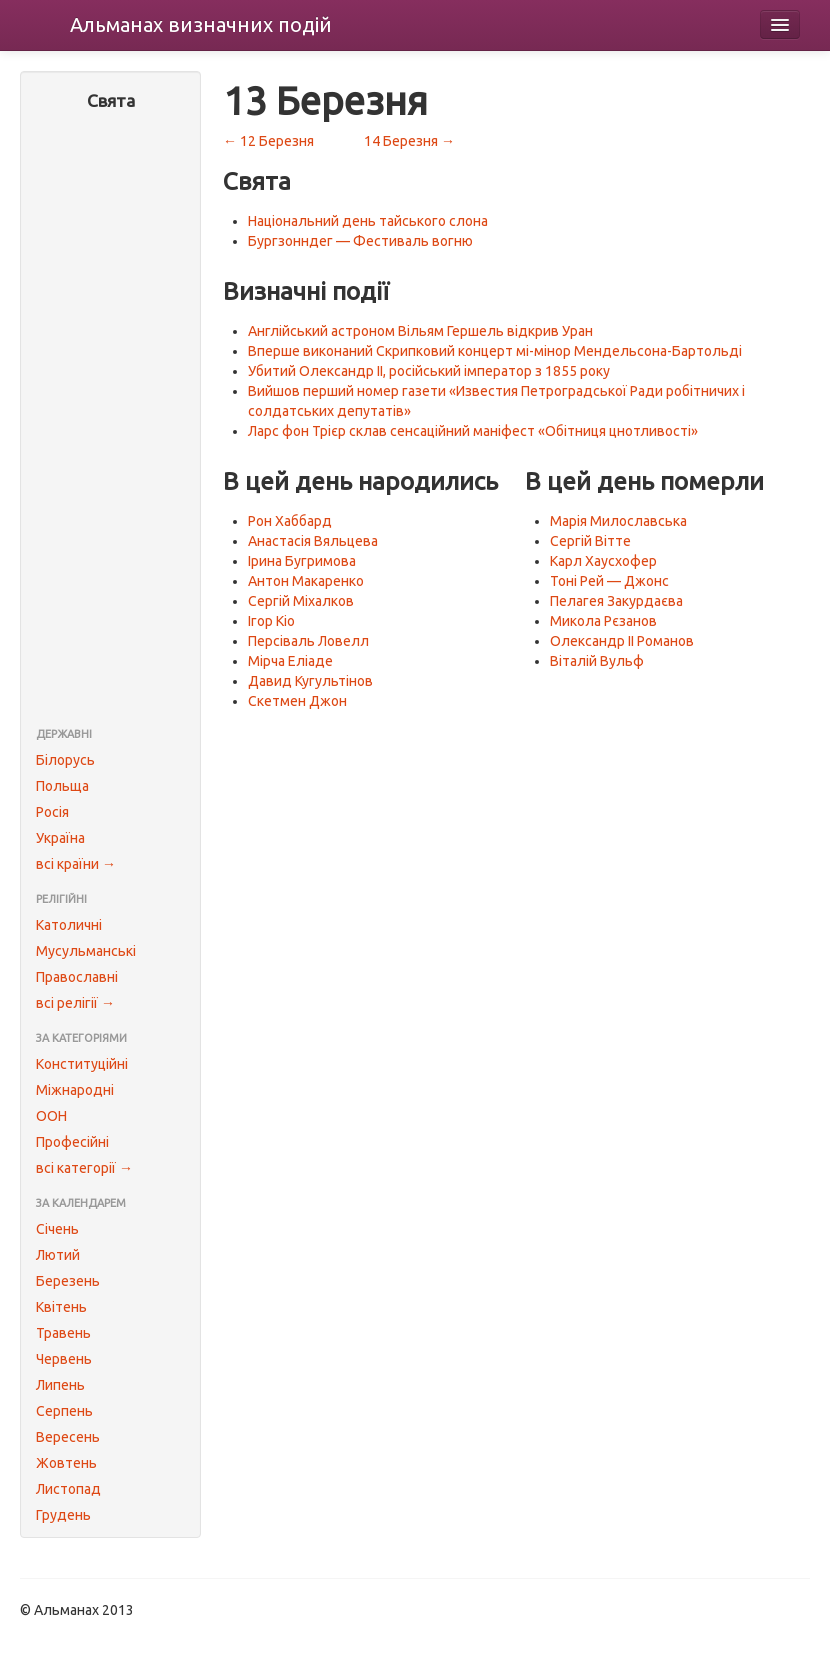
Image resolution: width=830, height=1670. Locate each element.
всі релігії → (75, 1003)
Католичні (69, 925)
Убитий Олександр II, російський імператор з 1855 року (429, 371)
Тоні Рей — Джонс (609, 581)
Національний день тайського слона (368, 221)
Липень (60, 1385)
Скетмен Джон (297, 701)
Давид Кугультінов (310, 681)
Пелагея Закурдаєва (616, 601)
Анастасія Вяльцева (313, 541)
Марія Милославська (618, 521)
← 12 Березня (268, 141)
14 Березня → (409, 141)
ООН (51, 1116)
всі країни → (76, 864)
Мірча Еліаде (290, 661)
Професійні (72, 1142)
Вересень (68, 1437)
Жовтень (66, 1463)
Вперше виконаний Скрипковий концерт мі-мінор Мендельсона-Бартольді (495, 351)
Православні (77, 977)
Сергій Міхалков (301, 601)
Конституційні (82, 1064)
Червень (64, 1359)
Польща (62, 786)
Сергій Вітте (590, 541)
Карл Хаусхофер (603, 561)
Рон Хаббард (290, 521)
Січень (57, 1229)
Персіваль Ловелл (308, 641)
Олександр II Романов (622, 641)
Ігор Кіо (271, 621)
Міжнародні (75, 1090)
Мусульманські (86, 951)
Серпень (64, 1411)
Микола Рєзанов (603, 621)
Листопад (68, 1489)
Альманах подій (201, 24)
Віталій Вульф (597, 661)
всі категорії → (84, 1168)
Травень (63, 1333)
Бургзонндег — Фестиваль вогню (360, 241)
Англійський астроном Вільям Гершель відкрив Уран (420, 331)
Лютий (58, 1255)
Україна (60, 838)
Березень (68, 1281)
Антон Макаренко (306, 581)
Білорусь (65, 760)
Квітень (61, 1307)
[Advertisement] (110, 421)
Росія (52, 812)
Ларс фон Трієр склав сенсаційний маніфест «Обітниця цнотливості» (473, 431)
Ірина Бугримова (302, 561)
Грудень (63, 1515)
